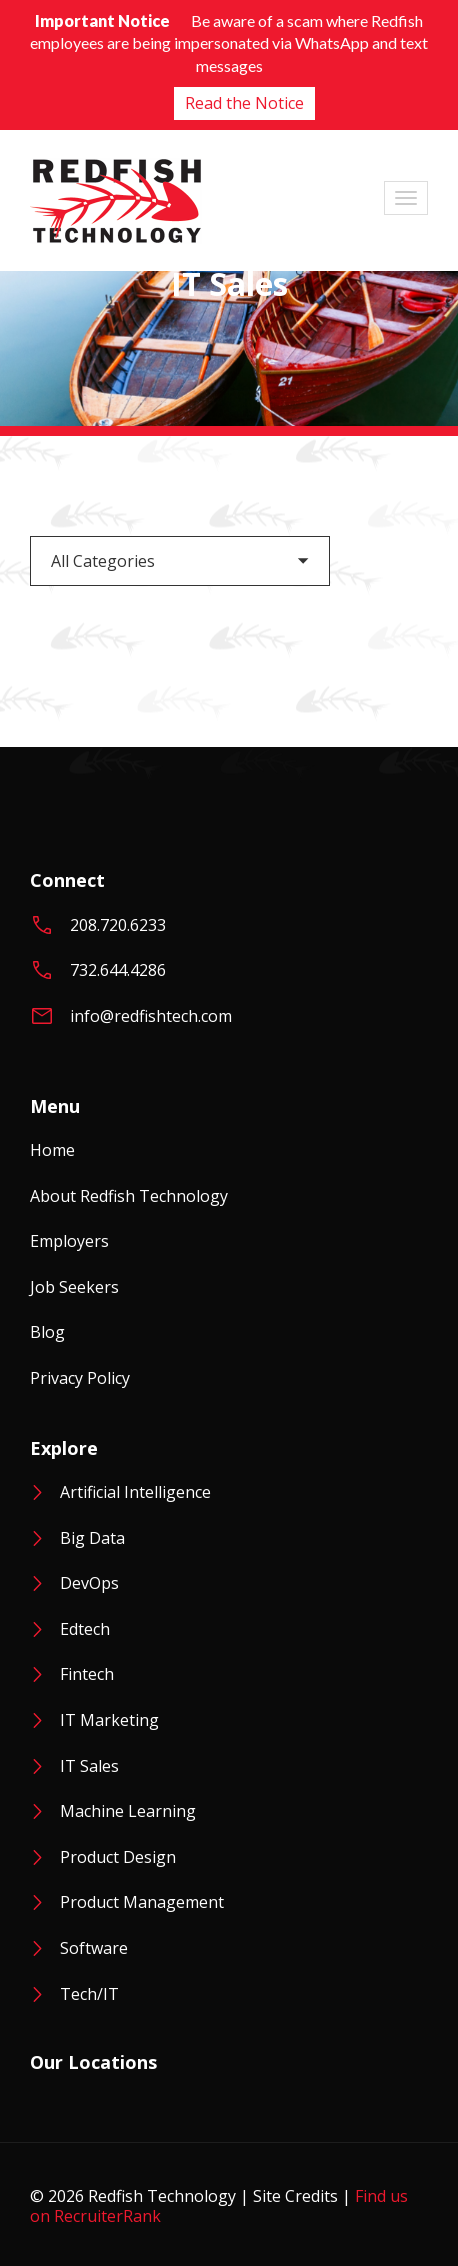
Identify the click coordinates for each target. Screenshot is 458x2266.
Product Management (142, 1902)
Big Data (92, 1538)
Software (94, 1948)
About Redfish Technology (129, 1196)
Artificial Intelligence (135, 1492)
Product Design (118, 1857)
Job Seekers (74, 1287)
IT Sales (89, 1766)
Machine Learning (128, 1811)
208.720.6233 (118, 925)
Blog (47, 1332)
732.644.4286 (118, 970)
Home (52, 1150)
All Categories (103, 561)
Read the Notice (244, 103)
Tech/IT (89, 1994)
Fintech (87, 1674)
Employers (69, 1241)
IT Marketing (109, 1720)
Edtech (85, 1629)
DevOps (89, 1583)
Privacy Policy (80, 1378)
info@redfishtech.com (151, 1016)
